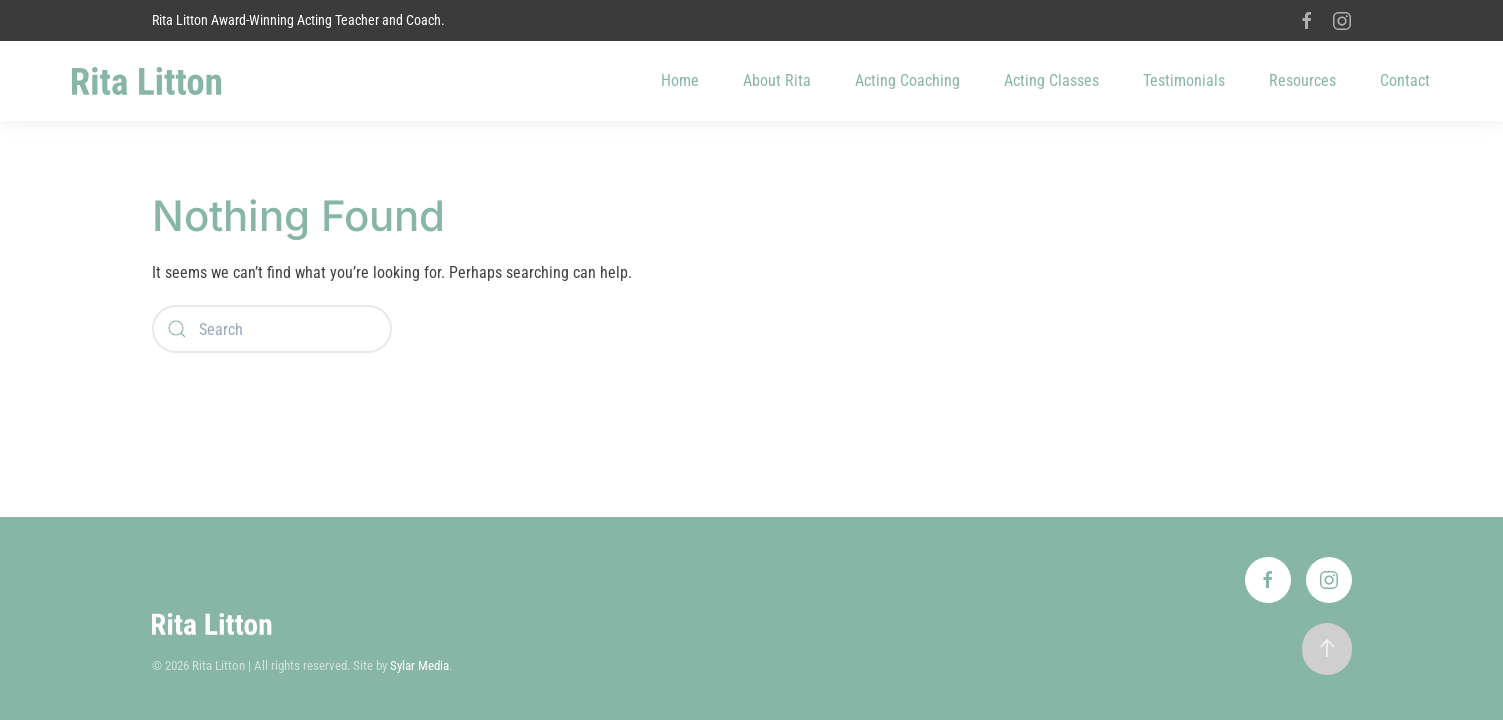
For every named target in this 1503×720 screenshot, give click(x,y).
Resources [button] (1302, 80)
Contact (1405, 80)
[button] (1327, 649)
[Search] (272, 329)
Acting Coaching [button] (907, 80)
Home (680, 80)
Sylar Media (419, 665)
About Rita (777, 80)
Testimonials (1184, 80)
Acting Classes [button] (1051, 80)
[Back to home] (147, 81)
